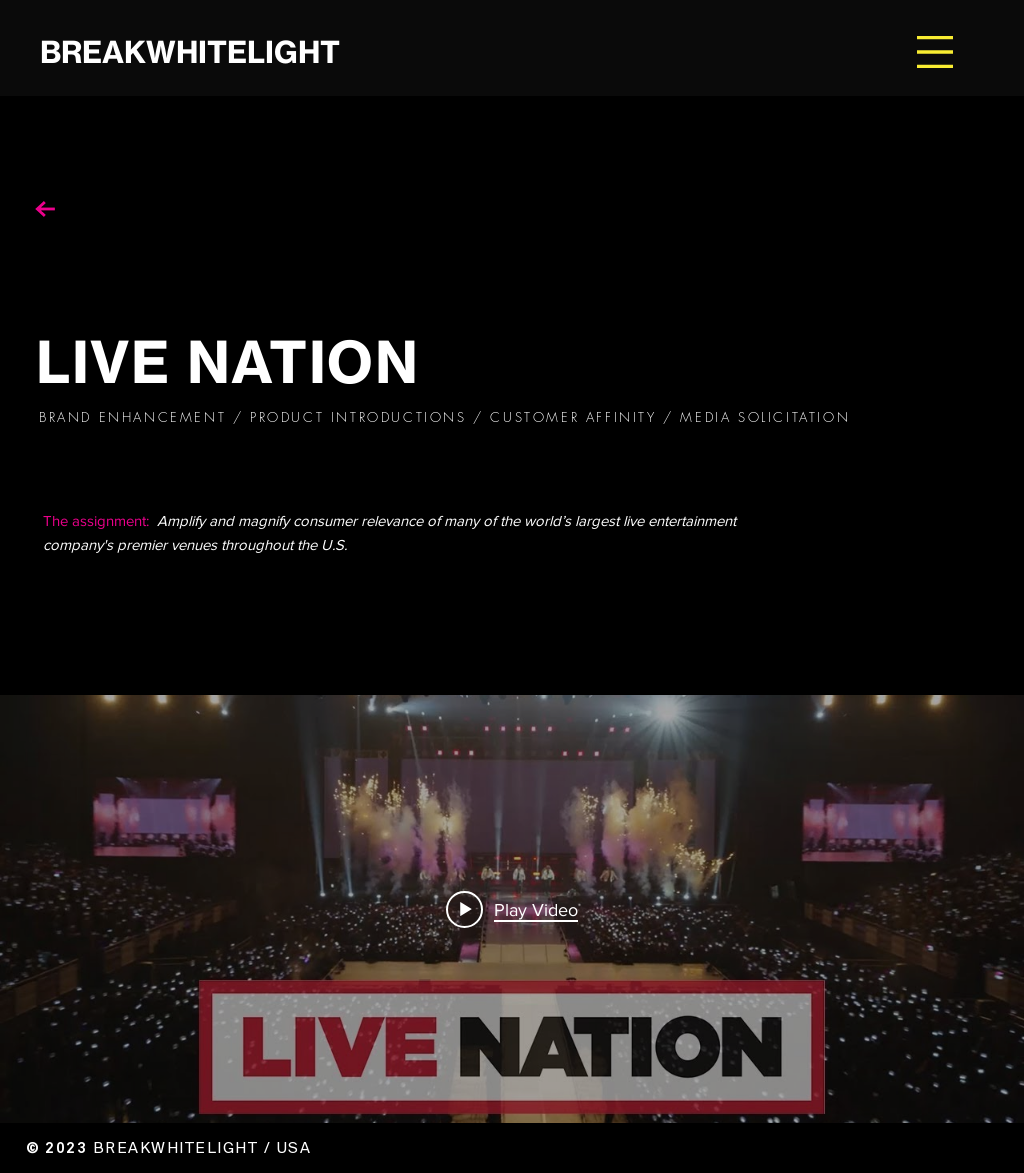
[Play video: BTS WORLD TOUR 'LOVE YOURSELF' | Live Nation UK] (512, 909)
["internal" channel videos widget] (512, 909)
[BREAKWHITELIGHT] (226, 52)
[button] (935, 52)
